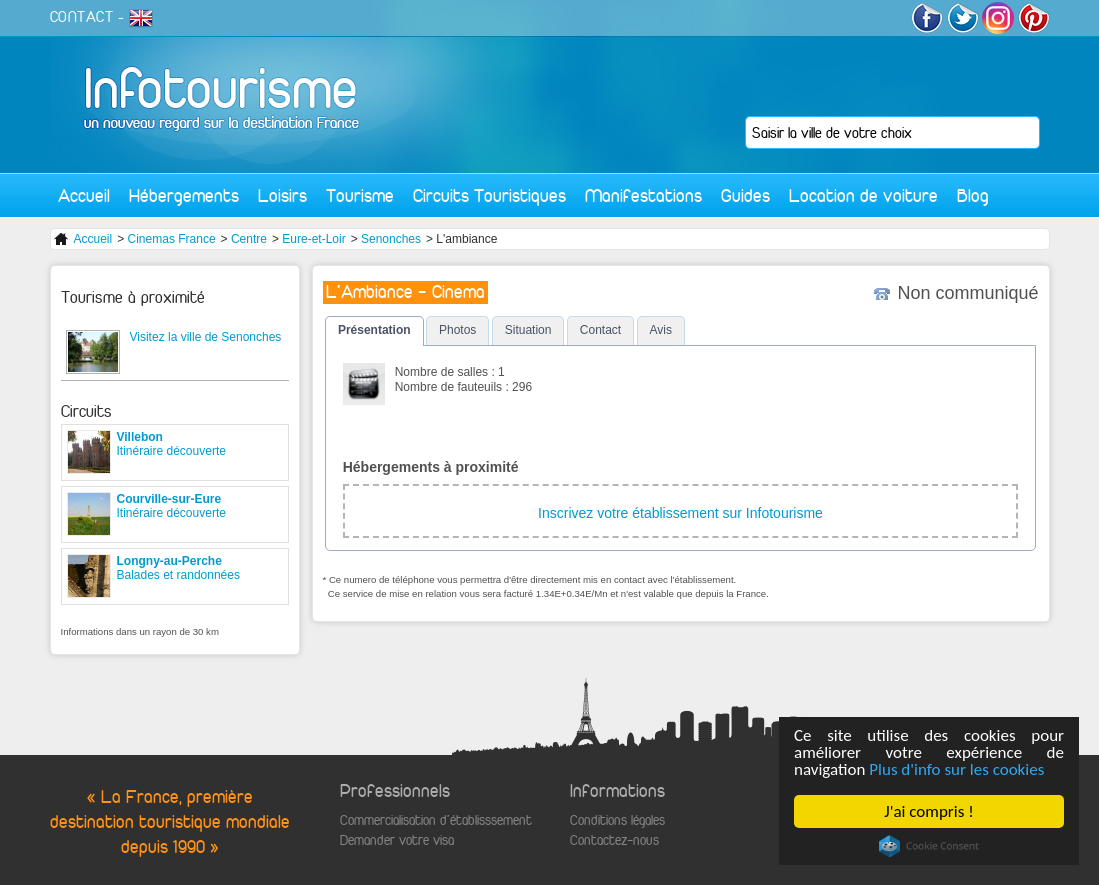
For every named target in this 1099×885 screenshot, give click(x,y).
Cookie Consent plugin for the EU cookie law (929, 846)
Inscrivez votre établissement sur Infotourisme (680, 513)
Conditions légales (617, 820)
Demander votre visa (397, 840)
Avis (661, 330)
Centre (249, 239)
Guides (745, 195)
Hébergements (184, 195)
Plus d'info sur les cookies (956, 769)
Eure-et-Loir (313, 239)
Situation (528, 330)
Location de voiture (863, 195)
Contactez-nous (614, 840)
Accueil (84, 195)
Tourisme (360, 195)
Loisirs (282, 195)
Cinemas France (172, 239)
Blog (973, 195)
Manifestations (643, 195)
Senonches (391, 239)
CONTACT (82, 17)
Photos (457, 330)
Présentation (374, 330)
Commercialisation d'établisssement (436, 820)
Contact (600, 330)
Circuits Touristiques (489, 195)
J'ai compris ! (928, 811)
